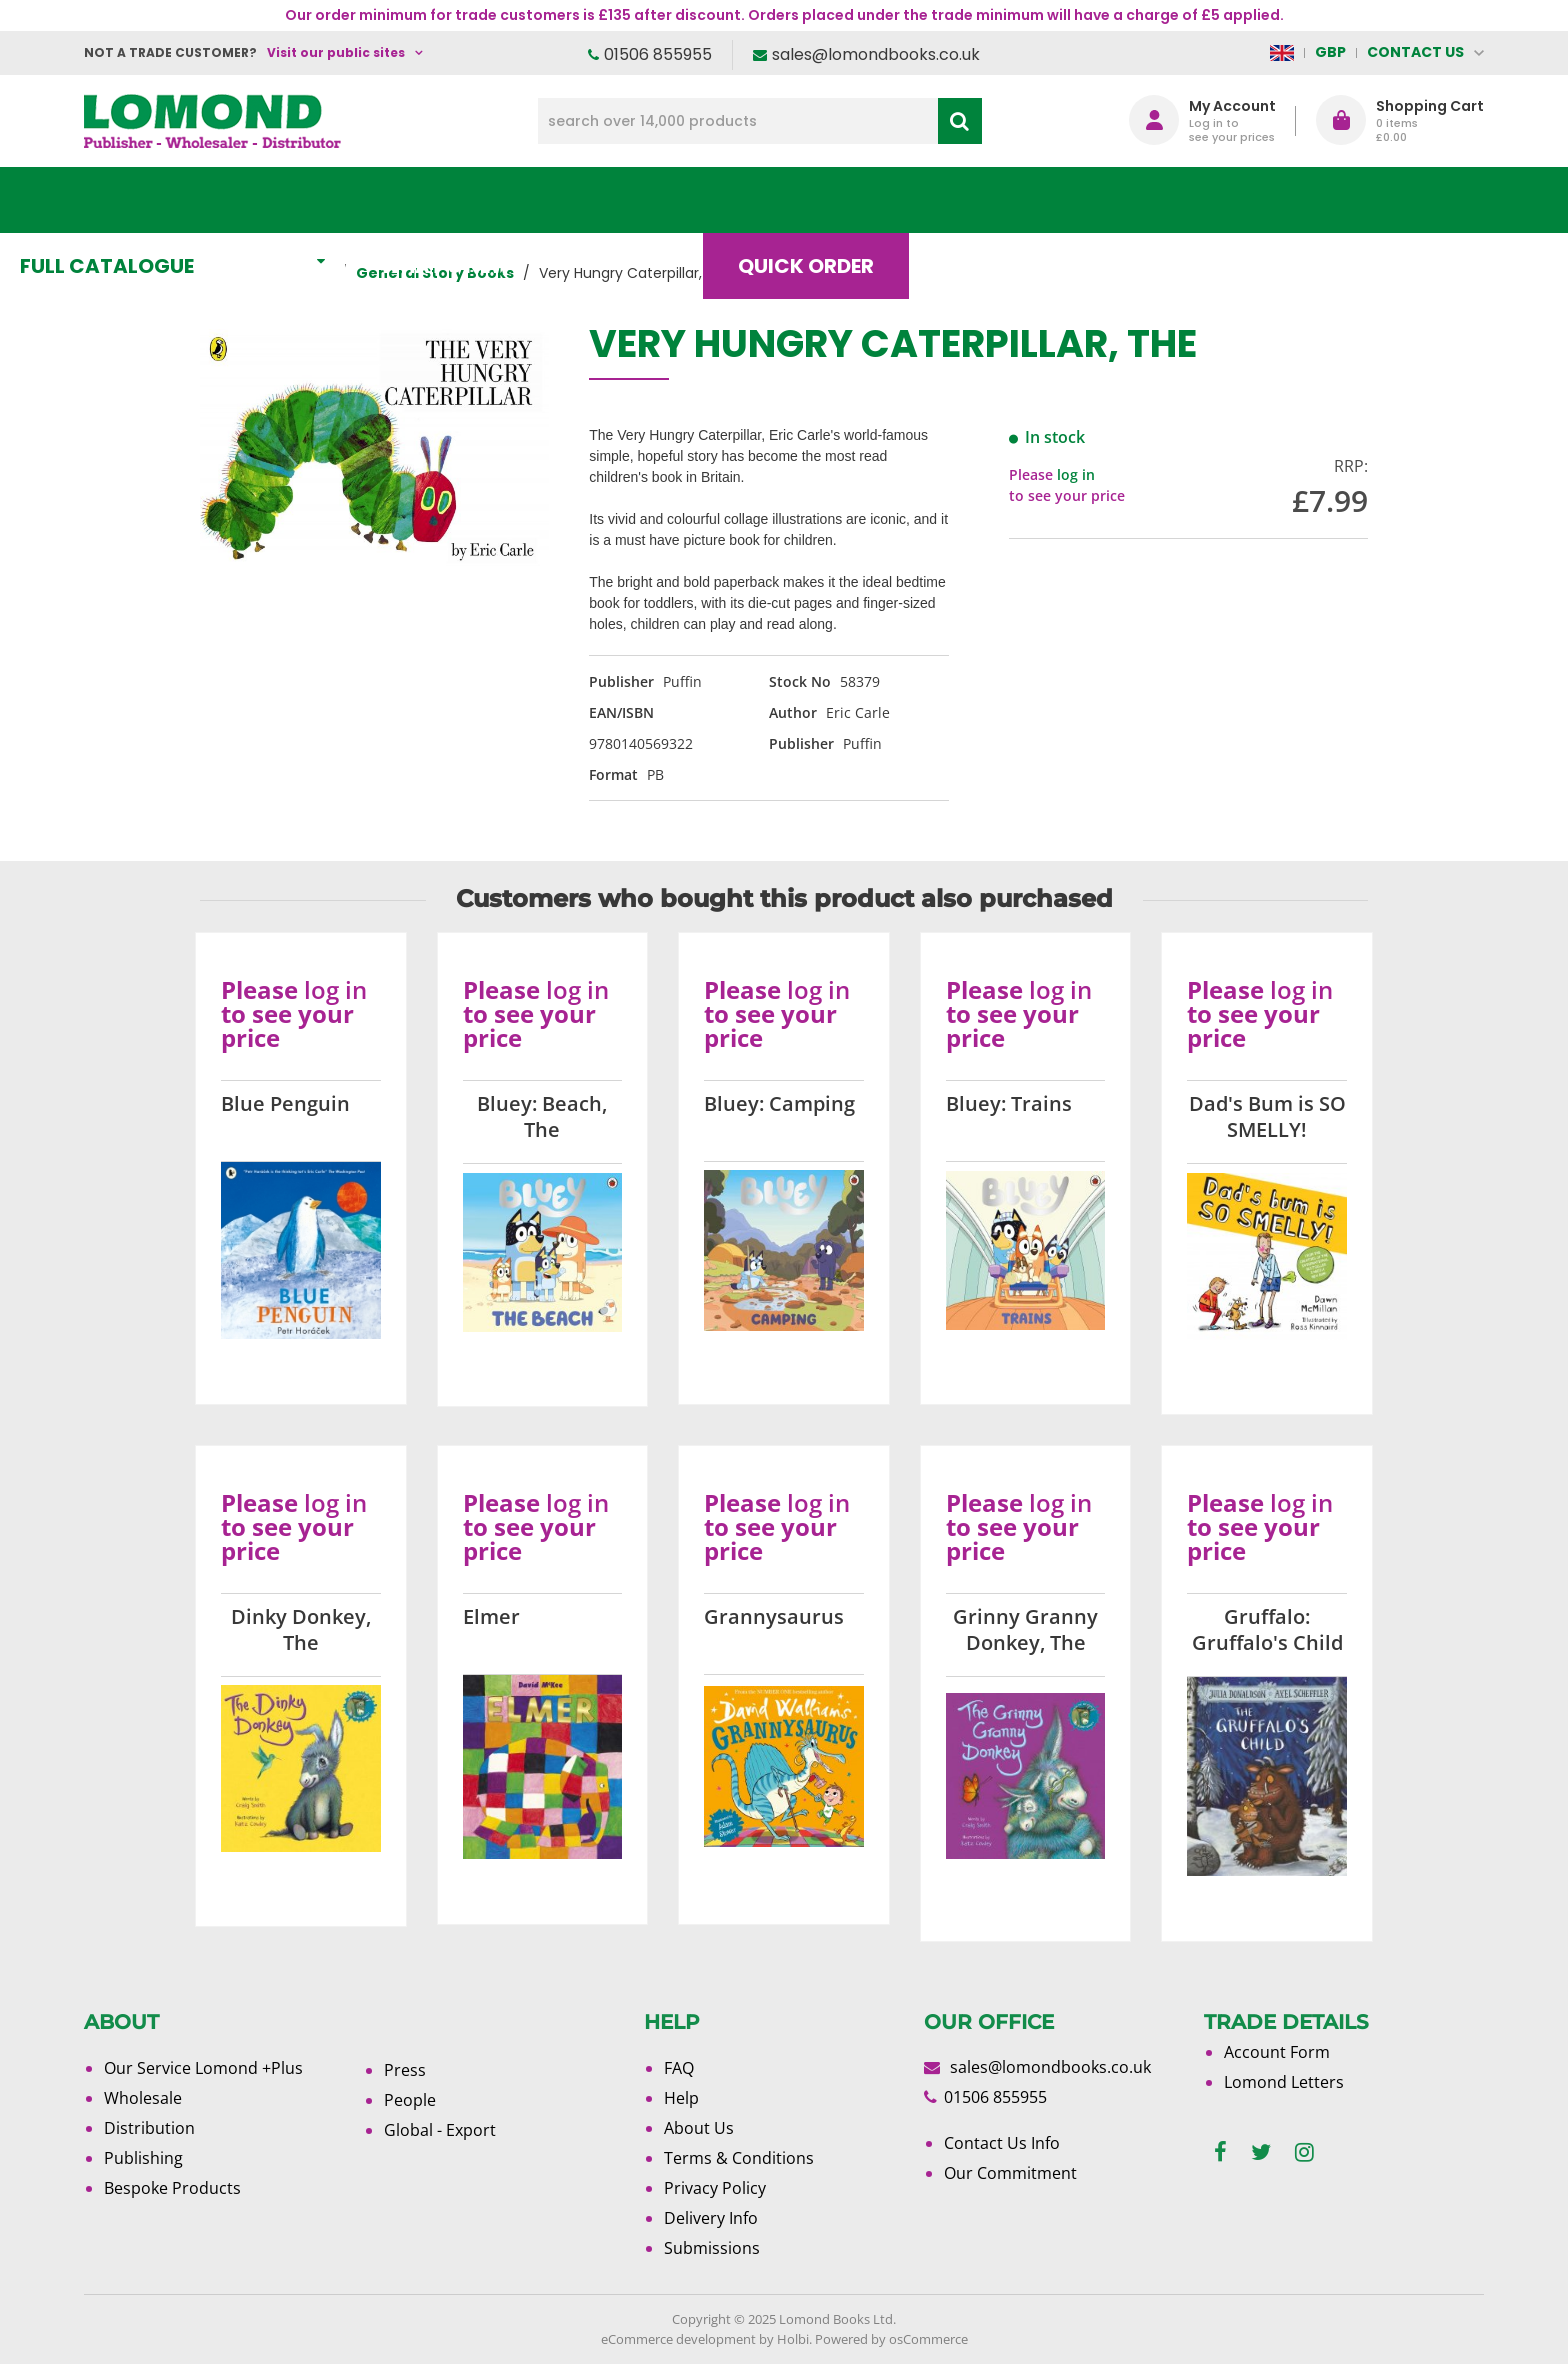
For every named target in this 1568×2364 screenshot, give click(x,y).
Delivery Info (711, 2218)
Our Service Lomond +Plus (203, 2068)
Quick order (873, 200)
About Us (1187, 200)
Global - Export (440, 2130)
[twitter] (1261, 2152)
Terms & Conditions (739, 2158)
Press (405, 2070)
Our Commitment (1010, 2173)
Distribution (149, 2128)
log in (1076, 474)
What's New (529, 200)
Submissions (712, 2248)
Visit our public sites (336, 52)
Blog (1038, 200)
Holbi (793, 2339)
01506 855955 (658, 54)
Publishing (143, 2158)
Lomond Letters (1284, 2082)
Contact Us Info (1002, 2143)
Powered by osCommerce (891, 2339)
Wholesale (143, 2098)
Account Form (1277, 2052)
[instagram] (1304, 2152)
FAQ (679, 2068)
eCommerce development (678, 2339)
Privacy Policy (715, 2188)
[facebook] (1220, 2152)
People (410, 2100)
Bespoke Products (172, 2188)
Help (681, 2098)
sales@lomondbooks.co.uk (876, 54)
